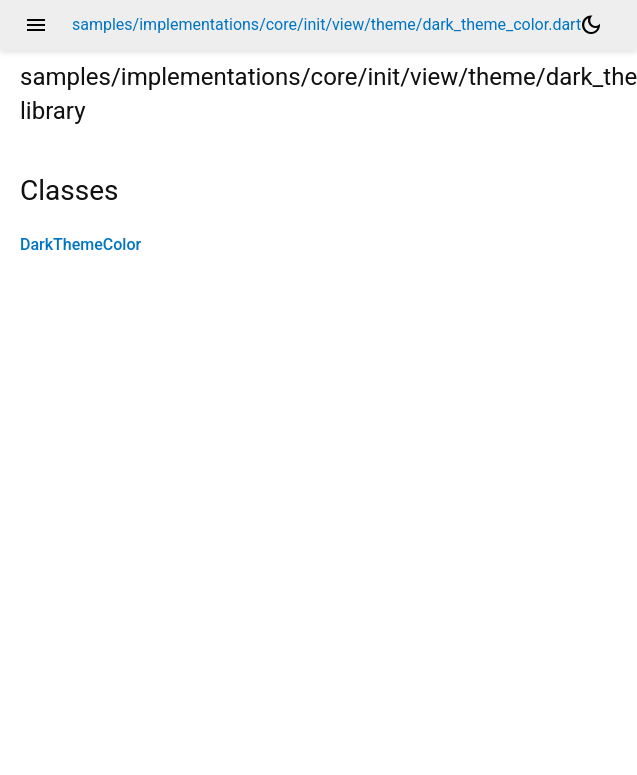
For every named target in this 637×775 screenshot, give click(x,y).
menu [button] (36, 25)
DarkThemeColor (80, 244)
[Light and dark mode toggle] (591, 25)
